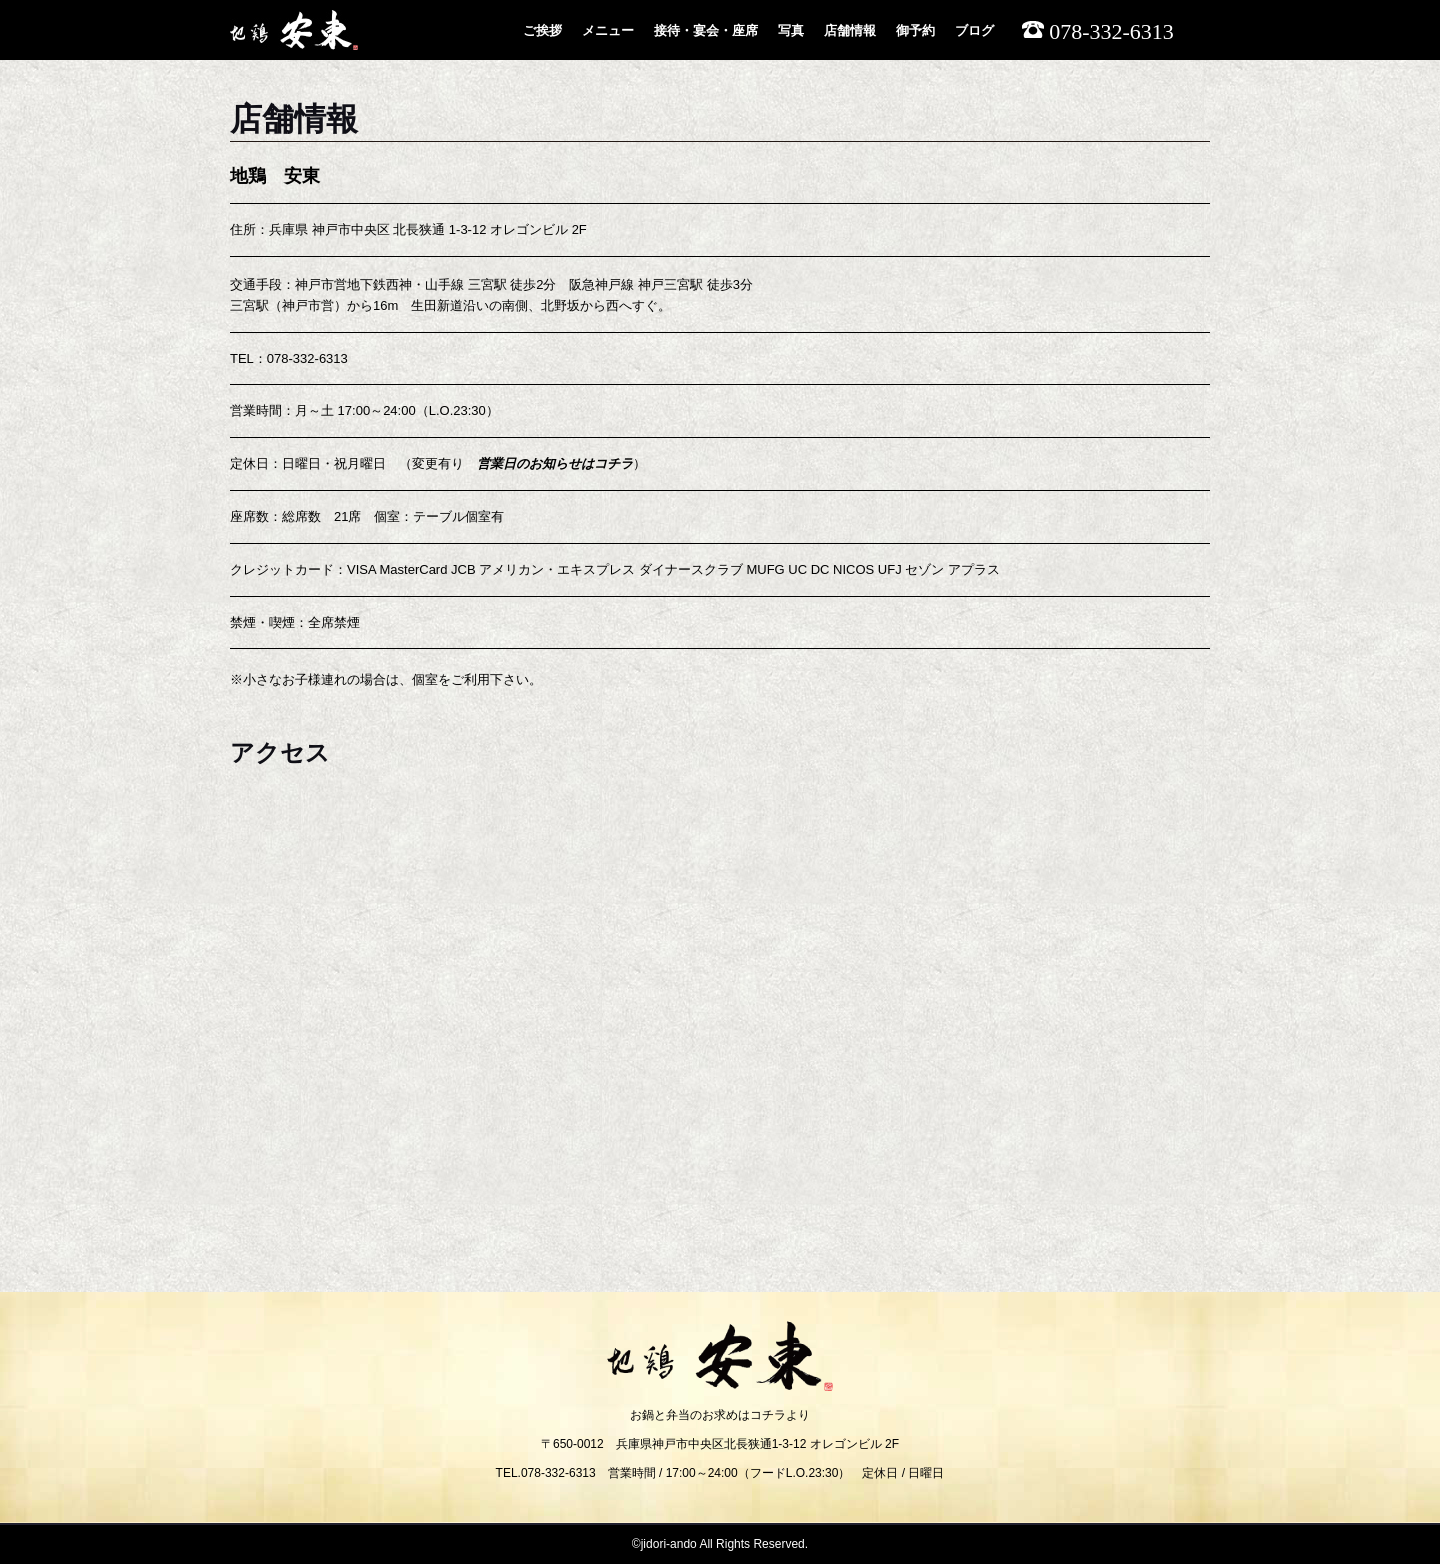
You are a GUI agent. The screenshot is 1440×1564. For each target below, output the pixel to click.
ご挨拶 (542, 30)
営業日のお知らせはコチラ (555, 463)
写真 (791, 30)
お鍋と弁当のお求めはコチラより (720, 1415)
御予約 (915, 30)
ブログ (974, 30)
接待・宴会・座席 (706, 30)
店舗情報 (850, 30)
